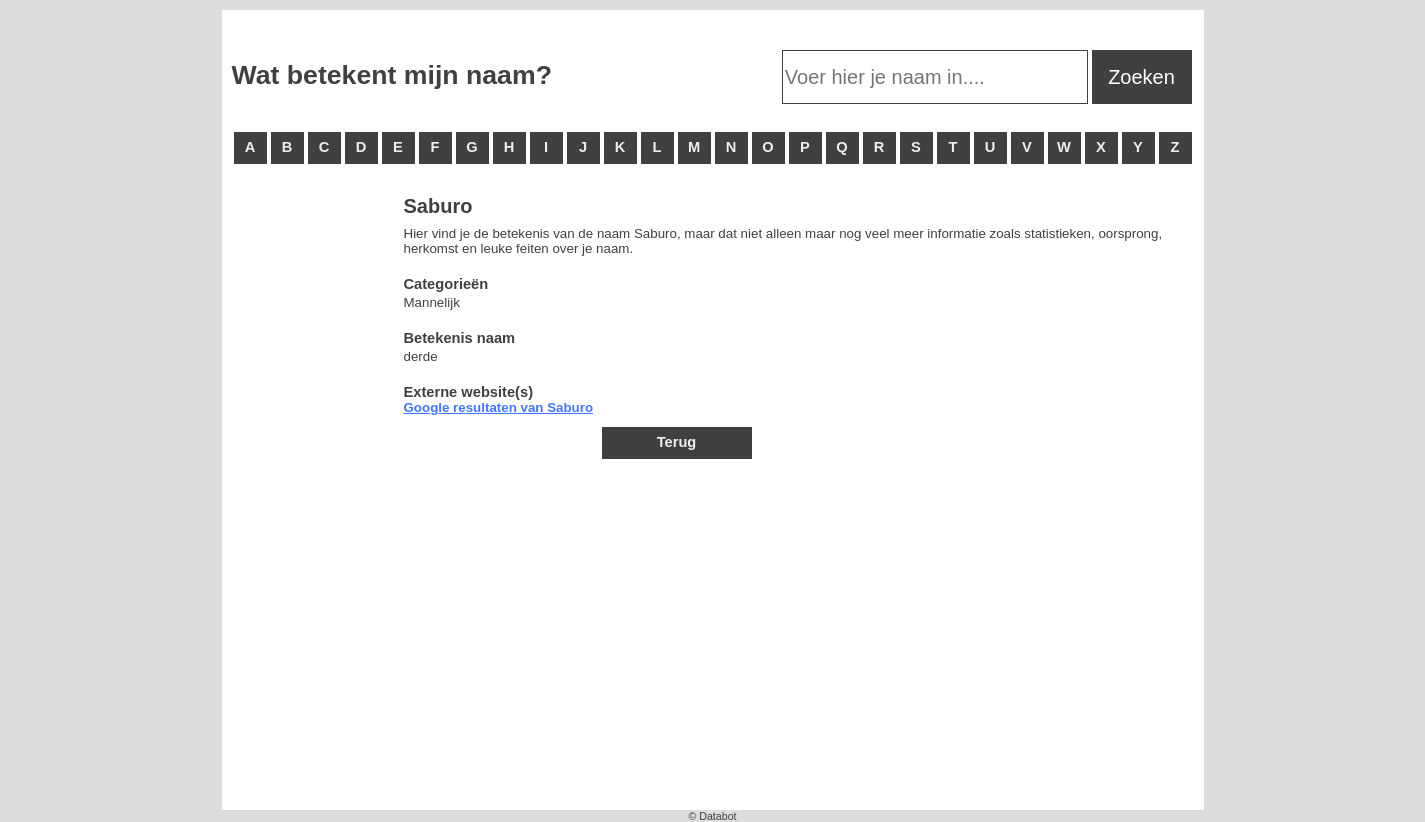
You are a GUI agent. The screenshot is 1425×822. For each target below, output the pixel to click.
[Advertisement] (312, 500)
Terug (677, 442)
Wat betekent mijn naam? (392, 75)
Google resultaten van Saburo (499, 407)
